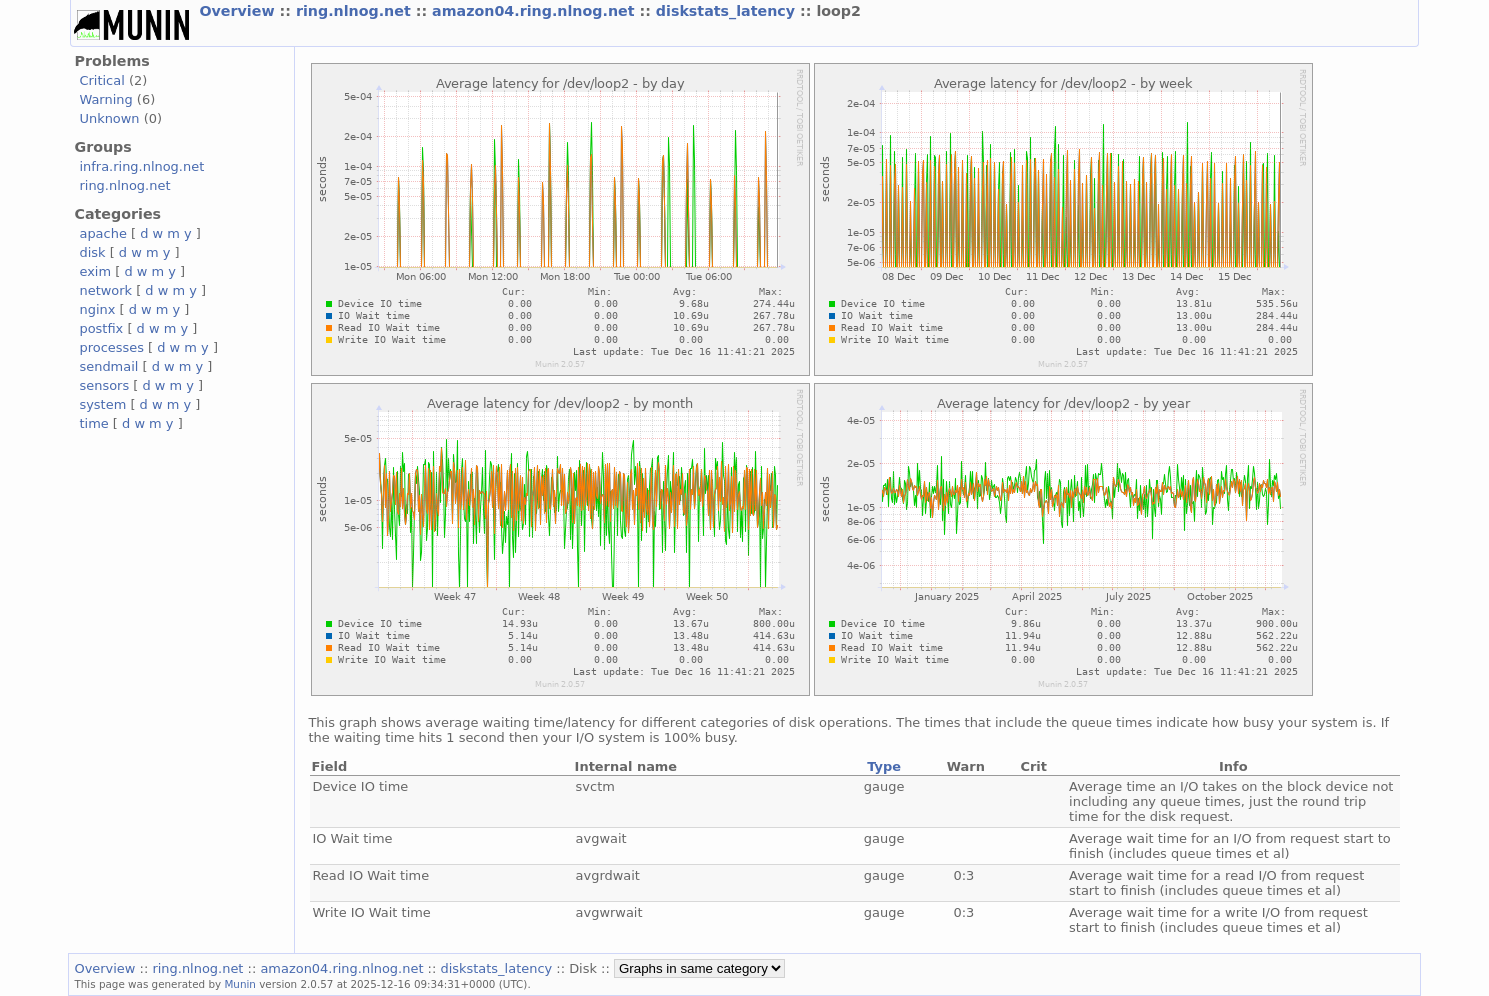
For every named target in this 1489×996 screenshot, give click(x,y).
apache (102, 233)
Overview (239, 11)
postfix (101, 328)
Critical (101, 80)
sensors (104, 385)
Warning (105, 99)
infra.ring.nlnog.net (141, 166)
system (102, 404)
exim (95, 271)
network (105, 290)
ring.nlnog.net (356, 11)
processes (111, 347)
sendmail (108, 366)
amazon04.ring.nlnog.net (535, 11)
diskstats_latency (728, 11)
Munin (240, 984)
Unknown (109, 118)
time (93, 423)
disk (92, 252)
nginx (97, 309)
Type (884, 766)
